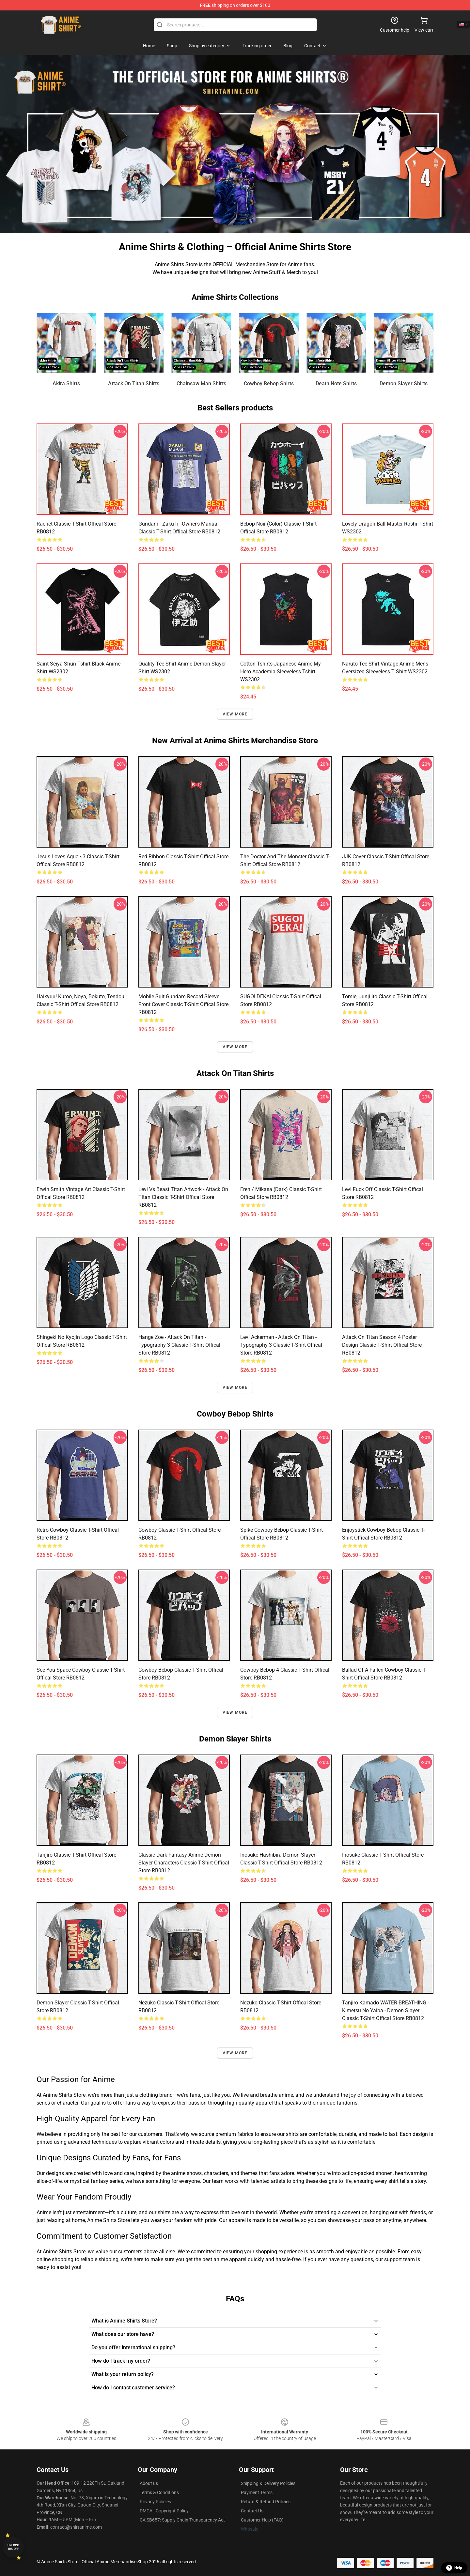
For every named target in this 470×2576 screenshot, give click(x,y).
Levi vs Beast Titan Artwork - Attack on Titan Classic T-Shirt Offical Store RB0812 (183, 1197)
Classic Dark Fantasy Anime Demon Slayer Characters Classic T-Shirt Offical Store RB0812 (183, 1863)
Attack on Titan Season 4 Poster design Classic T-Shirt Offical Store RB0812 (382, 1345)
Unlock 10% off (13, 2547)
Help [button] (454, 2568)
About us (149, 2483)
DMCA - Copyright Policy (164, 2510)
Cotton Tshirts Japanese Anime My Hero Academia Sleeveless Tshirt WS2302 (280, 671)
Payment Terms (257, 2492)
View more (235, 714)
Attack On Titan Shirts (133, 383)
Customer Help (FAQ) (262, 2519)
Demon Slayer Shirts (404, 383)
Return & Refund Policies (265, 2501)
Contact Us (252, 2510)
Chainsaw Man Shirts (201, 383)
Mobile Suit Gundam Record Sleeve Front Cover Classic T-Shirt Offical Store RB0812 (183, 1004)
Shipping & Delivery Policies (268, 2483)
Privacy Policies (155, 2501)
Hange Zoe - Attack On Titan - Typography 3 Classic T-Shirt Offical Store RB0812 (179, 1345)
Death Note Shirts (336, 383)
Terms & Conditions (159, 2492)
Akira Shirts (66, 383)
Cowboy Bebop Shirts (269, 383)
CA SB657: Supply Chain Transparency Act (182, 2519)
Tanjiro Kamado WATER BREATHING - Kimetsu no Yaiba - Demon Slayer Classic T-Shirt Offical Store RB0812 (385, 2010)
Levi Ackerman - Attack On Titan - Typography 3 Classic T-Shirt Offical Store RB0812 (281, 1345)
